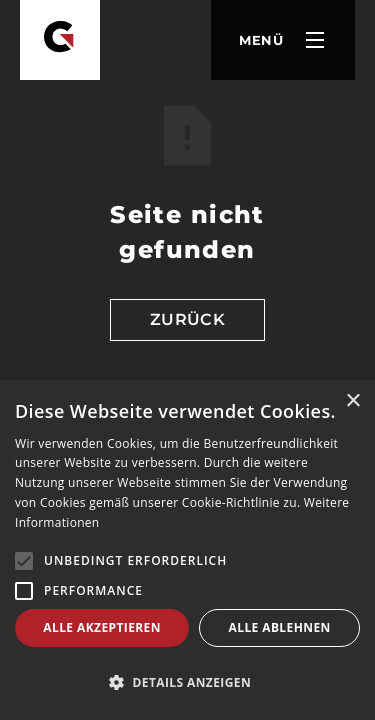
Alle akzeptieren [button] (102, 627)
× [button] (352, 401)
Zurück (188, 319)
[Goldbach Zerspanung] (60, 40)
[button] (283, 40)
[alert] (187, 550)
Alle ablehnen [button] (280, 627)
